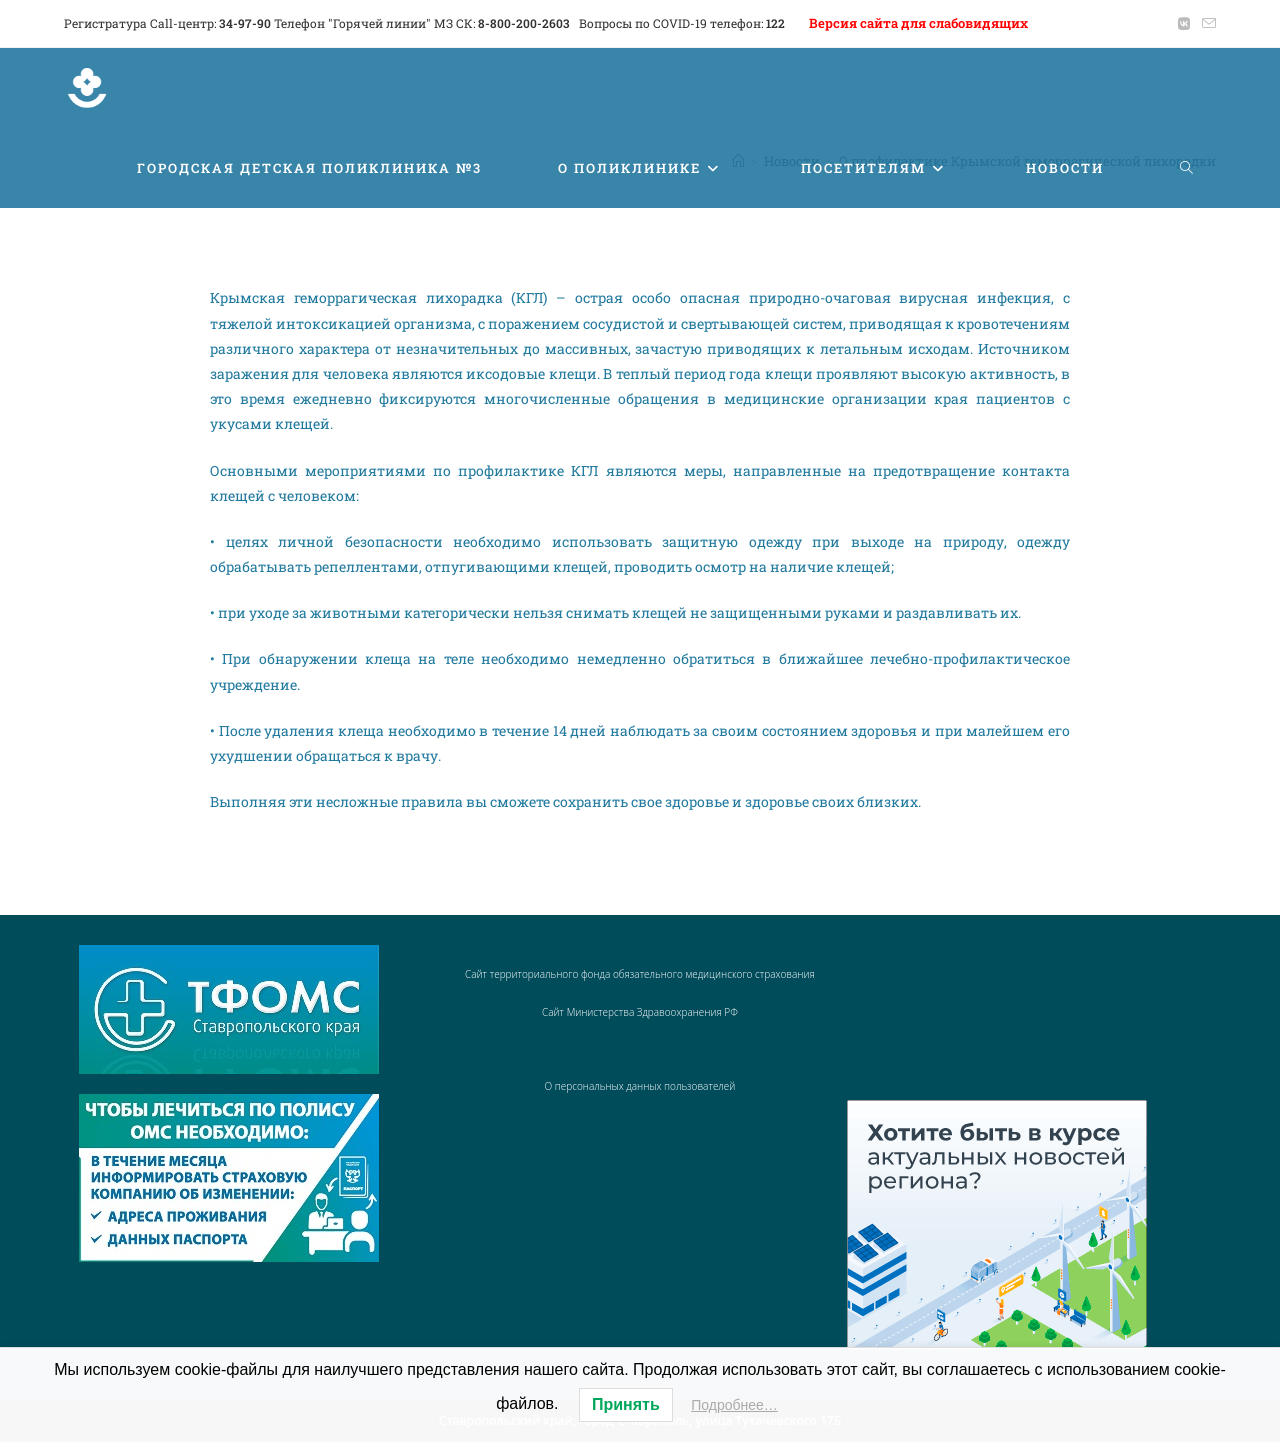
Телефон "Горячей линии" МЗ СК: (422, 23)
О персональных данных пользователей (640, 1086)
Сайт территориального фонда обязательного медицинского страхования (640, 974)
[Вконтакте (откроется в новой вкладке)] (1184, 24)
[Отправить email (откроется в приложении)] (1206, 24)
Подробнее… (734, 1405)
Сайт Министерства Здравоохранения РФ (640, 1012)
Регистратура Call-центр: (167, 23)
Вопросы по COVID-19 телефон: (682, 23)
